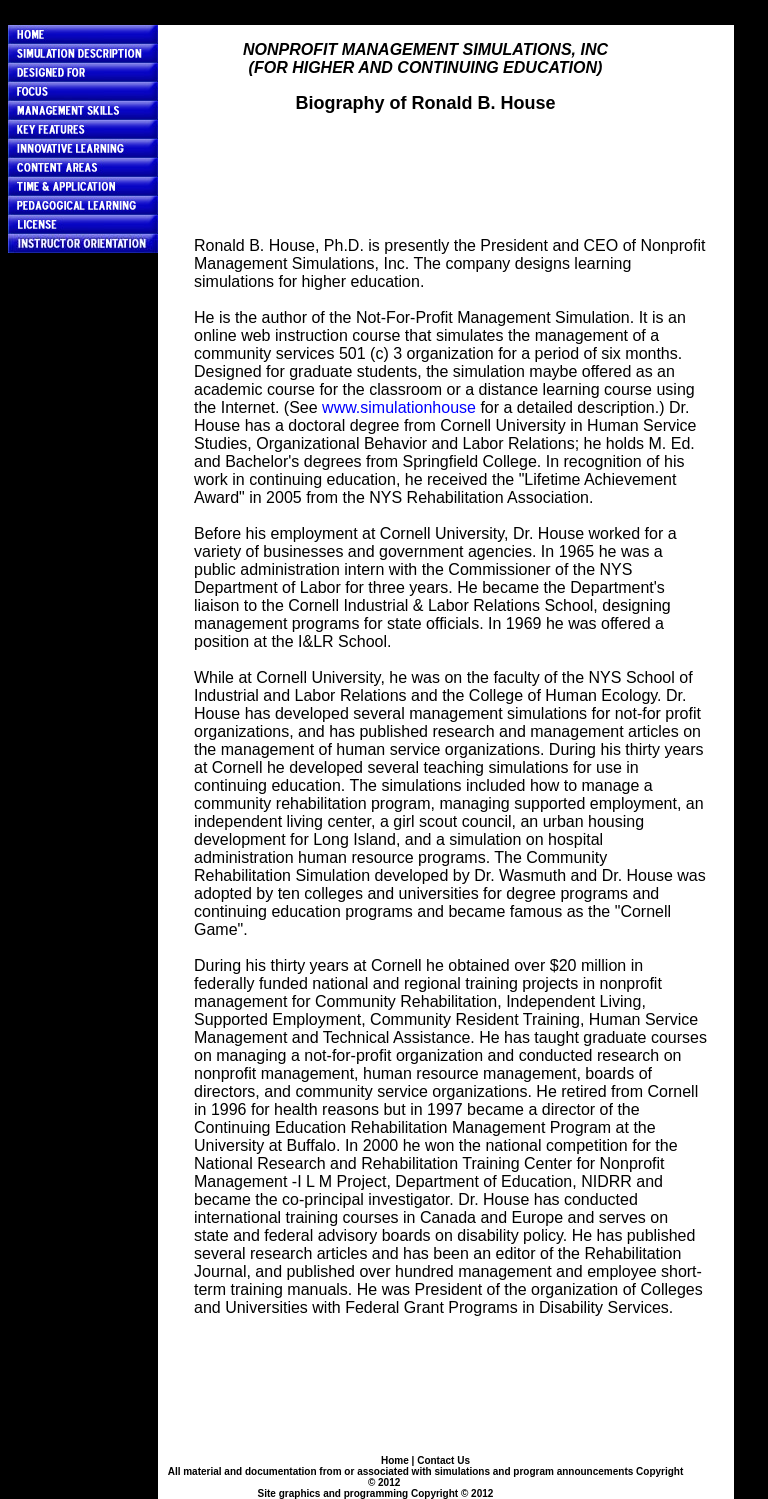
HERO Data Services (544, 1493)
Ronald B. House (443, 1482)
